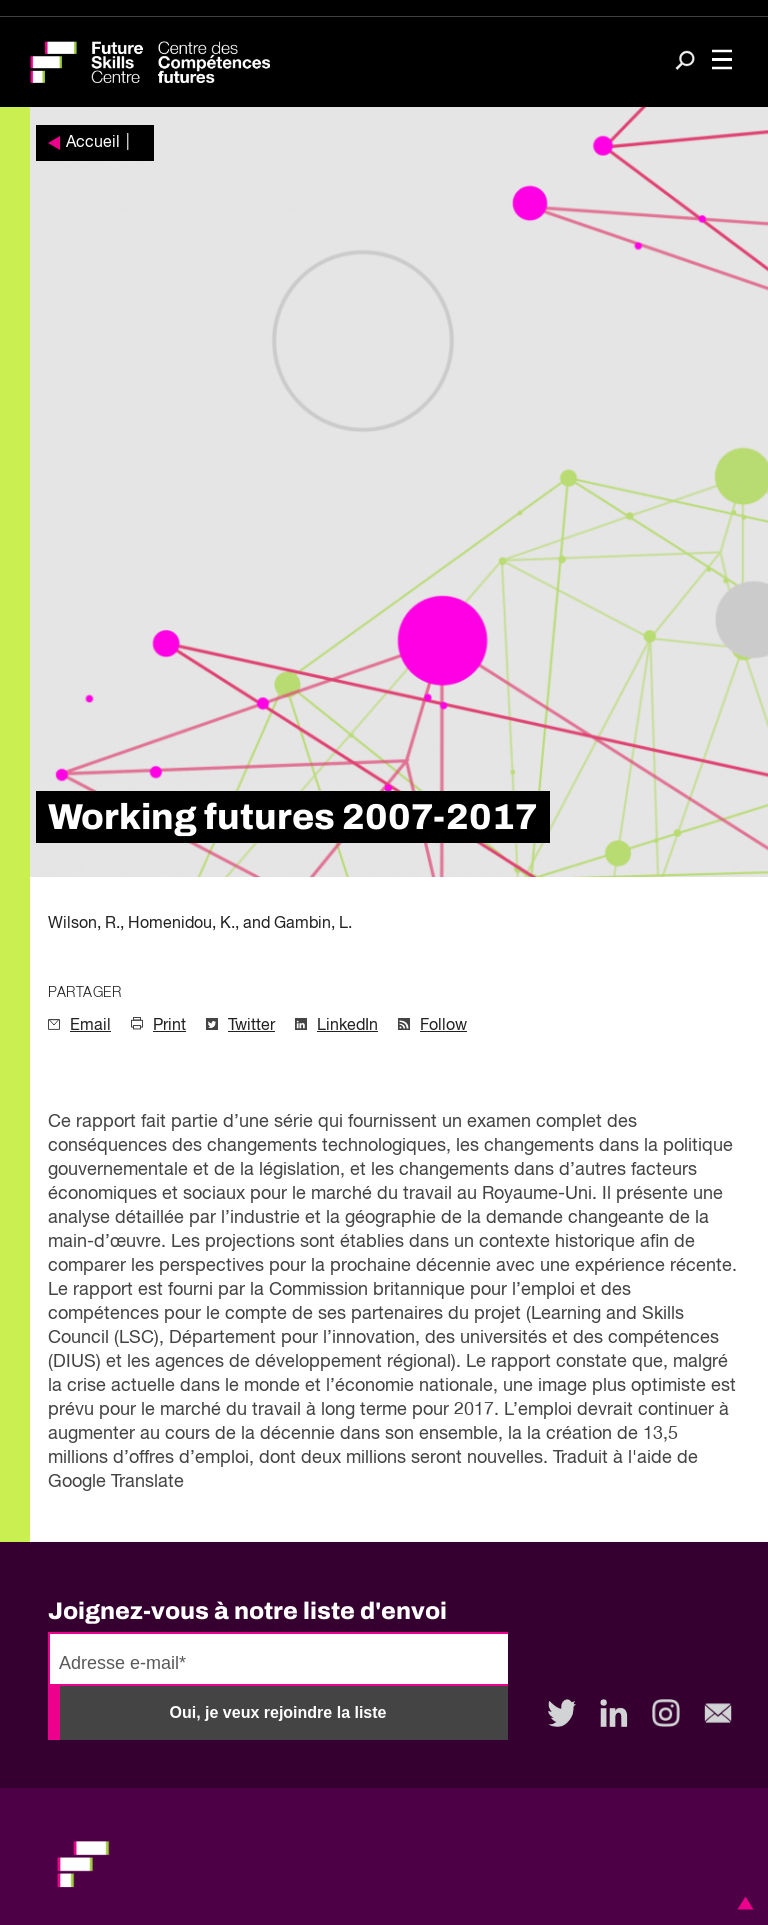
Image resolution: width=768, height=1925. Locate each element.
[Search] (685, 62)
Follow (443, 1026)
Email (90, 1026)
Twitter (251, 1026)
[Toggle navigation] (722, 62)
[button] (742, 1903)
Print (169, 1026)
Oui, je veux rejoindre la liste (278, 1712)
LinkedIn (347, 1026)
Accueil (93, 143)
